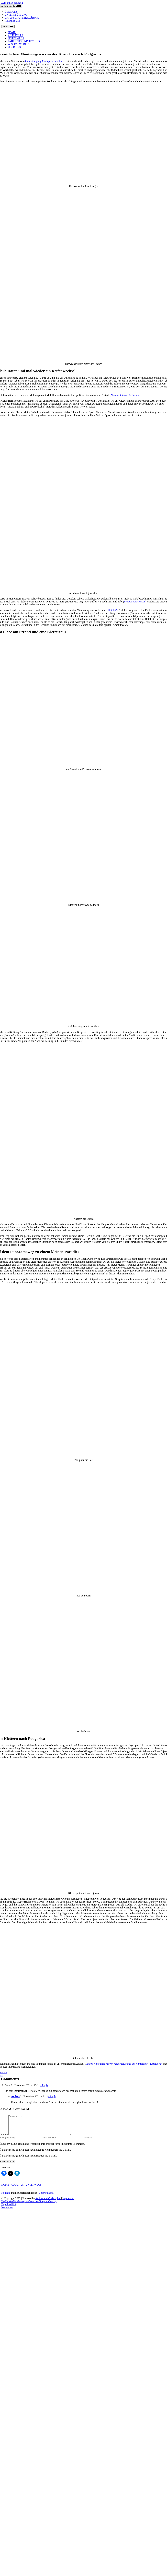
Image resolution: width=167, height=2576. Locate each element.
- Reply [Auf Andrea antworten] (52, 2096)
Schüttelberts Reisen (134, 601)
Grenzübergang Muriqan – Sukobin (44, 61)
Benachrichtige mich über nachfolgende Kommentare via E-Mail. (36, 2153)
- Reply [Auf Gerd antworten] (44, 2085)
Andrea (15, 2096)
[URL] (105, 2141)
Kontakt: (6, 2196)
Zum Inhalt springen (12, 2)
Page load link (8, 2208)
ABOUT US (17, 2188)
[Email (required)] (62, 2141)
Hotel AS (113, 610)
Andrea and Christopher (48, 2202)
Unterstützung (46, 2196)
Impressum (68, 2202)
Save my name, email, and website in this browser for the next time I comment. (43, 2147)
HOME (5, 2188)
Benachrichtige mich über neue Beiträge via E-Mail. (29, 2159)
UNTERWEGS (34, 2188)
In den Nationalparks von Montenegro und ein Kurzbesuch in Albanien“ (124, 2063)
